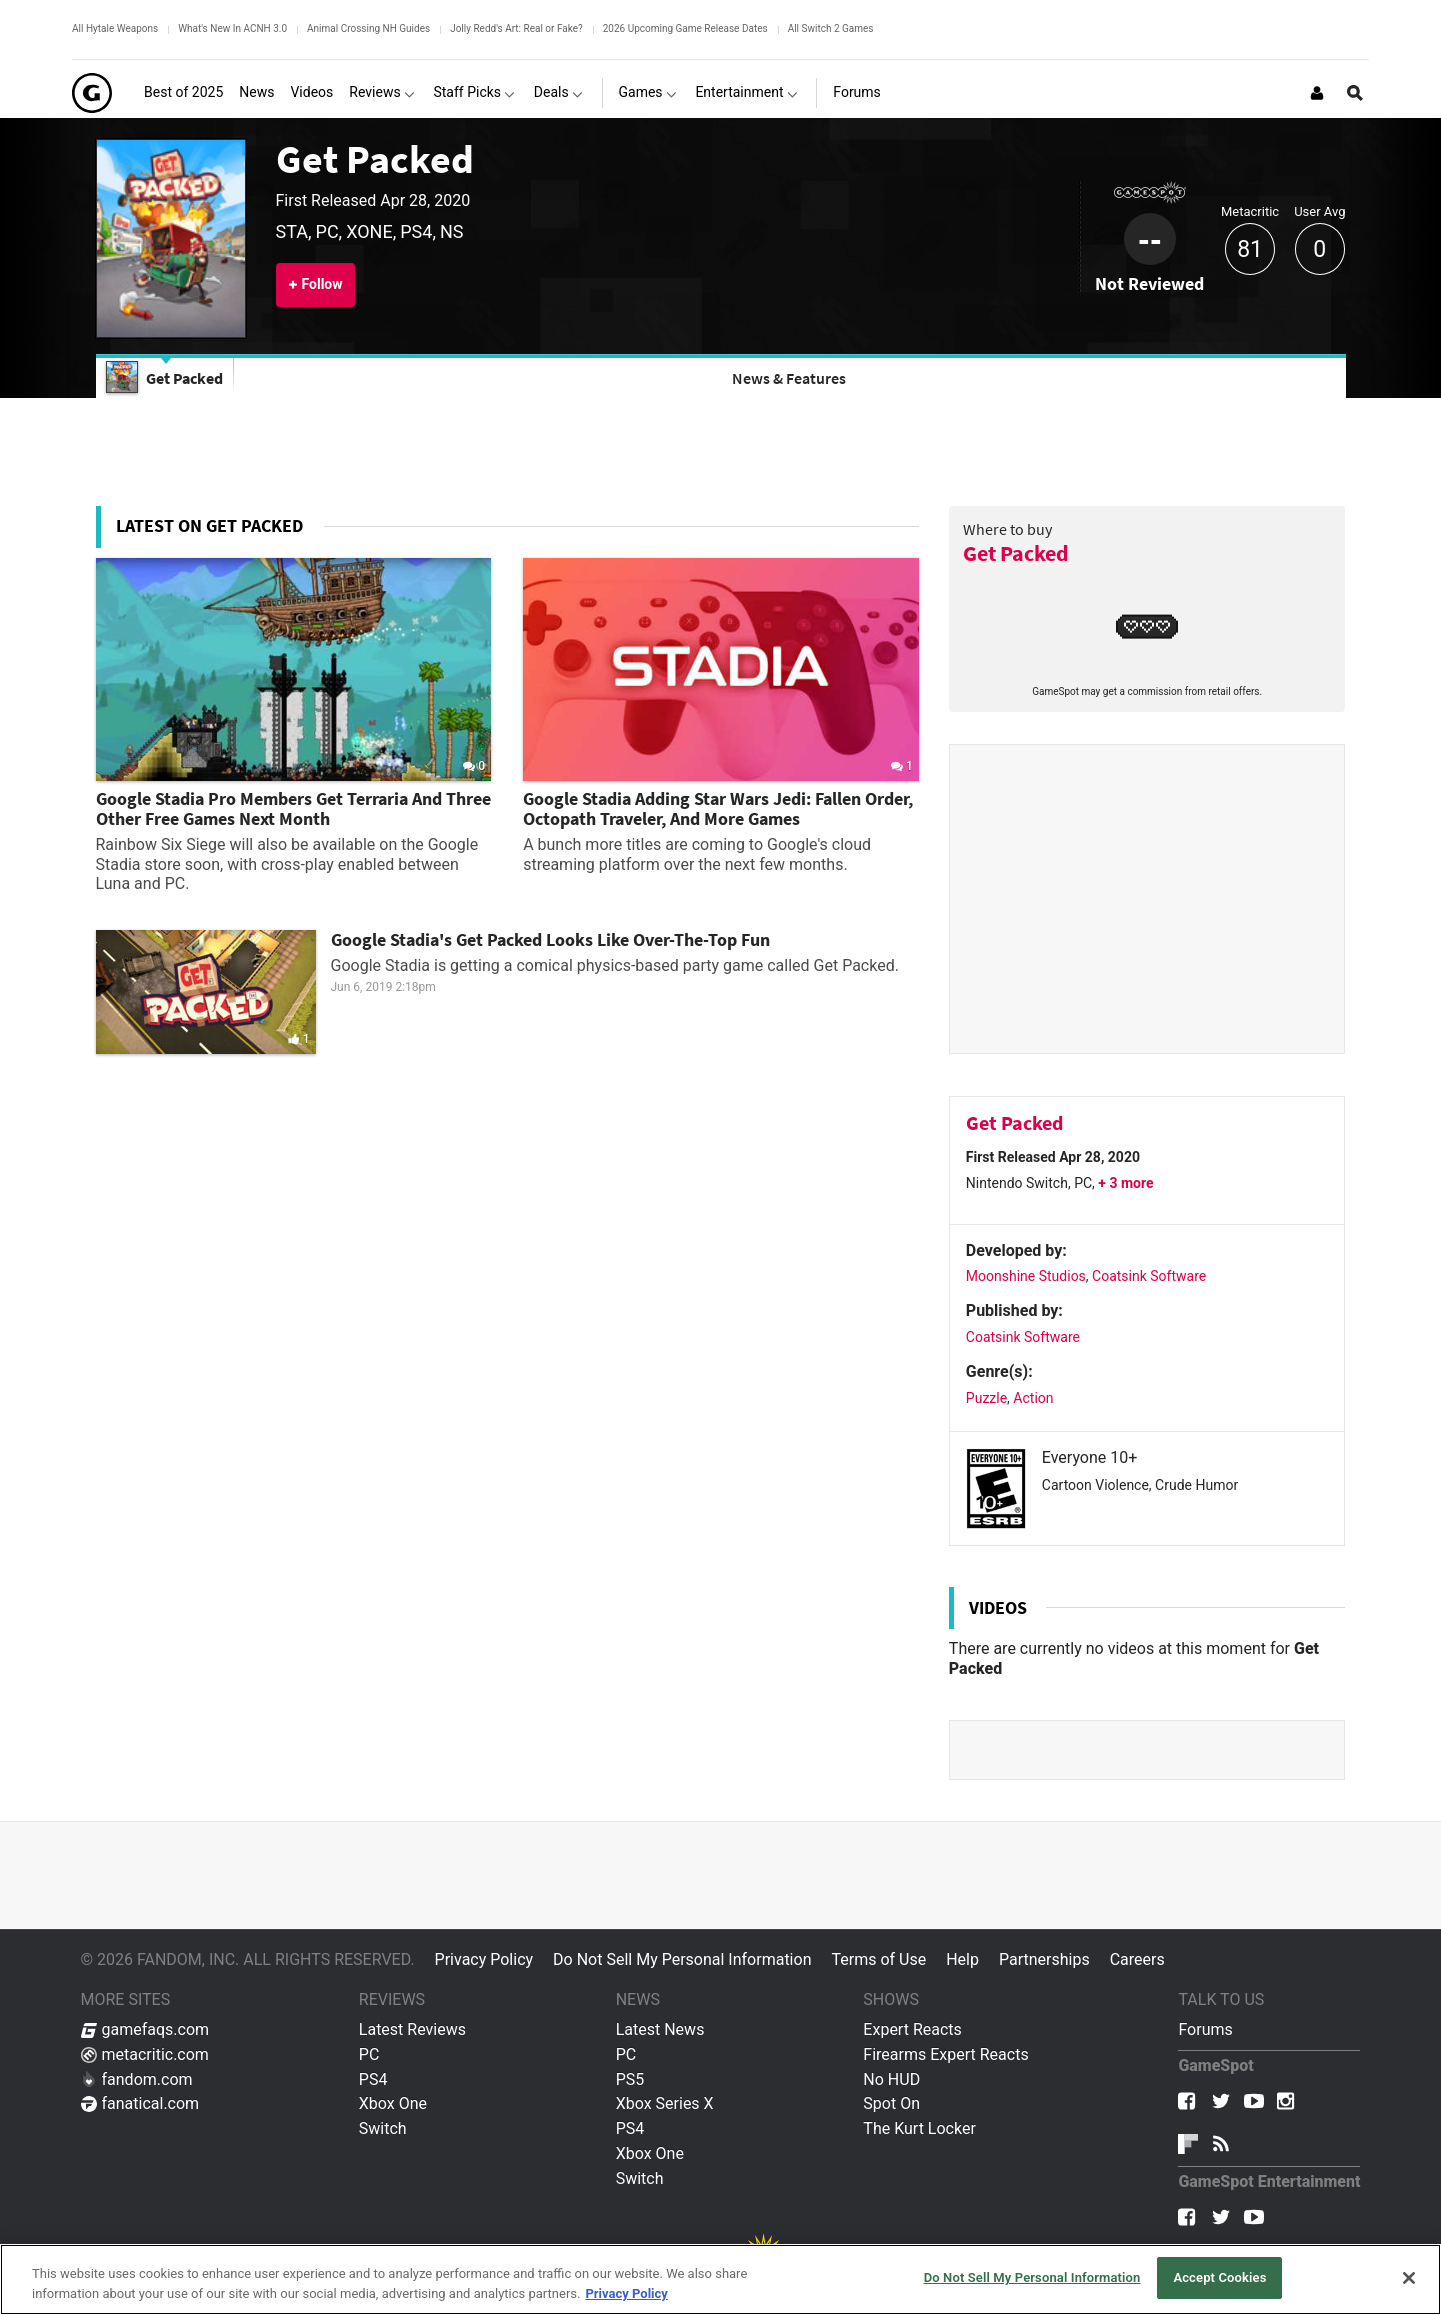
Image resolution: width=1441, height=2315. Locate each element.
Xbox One (393, 2103)
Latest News (660, 2029)
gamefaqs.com (145, 2029)
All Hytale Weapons (115, 28)
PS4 (373, 2079)
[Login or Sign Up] (1317, 93)
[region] (720, 2279)
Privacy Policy (484, 1959)
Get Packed (375, 159)
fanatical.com (140, 2103)
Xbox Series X (665, 2103)
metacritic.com (145, 2054)
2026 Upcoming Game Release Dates (685, 28)
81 (1250, 249)
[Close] (1409, 2278)
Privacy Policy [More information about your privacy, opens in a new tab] (626, 2293)
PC (369, 2054)
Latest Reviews (412, 2029)
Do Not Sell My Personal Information (682, 1959)
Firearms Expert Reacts (945, 2054)
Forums (1205, 2029)
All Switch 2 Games (831, 28)
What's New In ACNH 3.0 (232, 28)
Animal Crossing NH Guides (368, 28)
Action (1033, 1398)
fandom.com (137, 2079)
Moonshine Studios (1026, 1276)
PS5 (630, 2079)
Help (962, 1959)
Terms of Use (878, 1959)
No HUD (891, 2079)
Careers (1137, 1959)
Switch (383, 2128)
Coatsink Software (1149, 1276)
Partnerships (1044, 1959)
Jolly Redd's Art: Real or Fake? (516, 28)
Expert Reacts (912, 2029)
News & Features (789, 378)
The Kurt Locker (919, 2128)
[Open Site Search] (1355, 93)
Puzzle (986, 1398)
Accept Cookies (1219, 2277)
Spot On (891, 2103)
